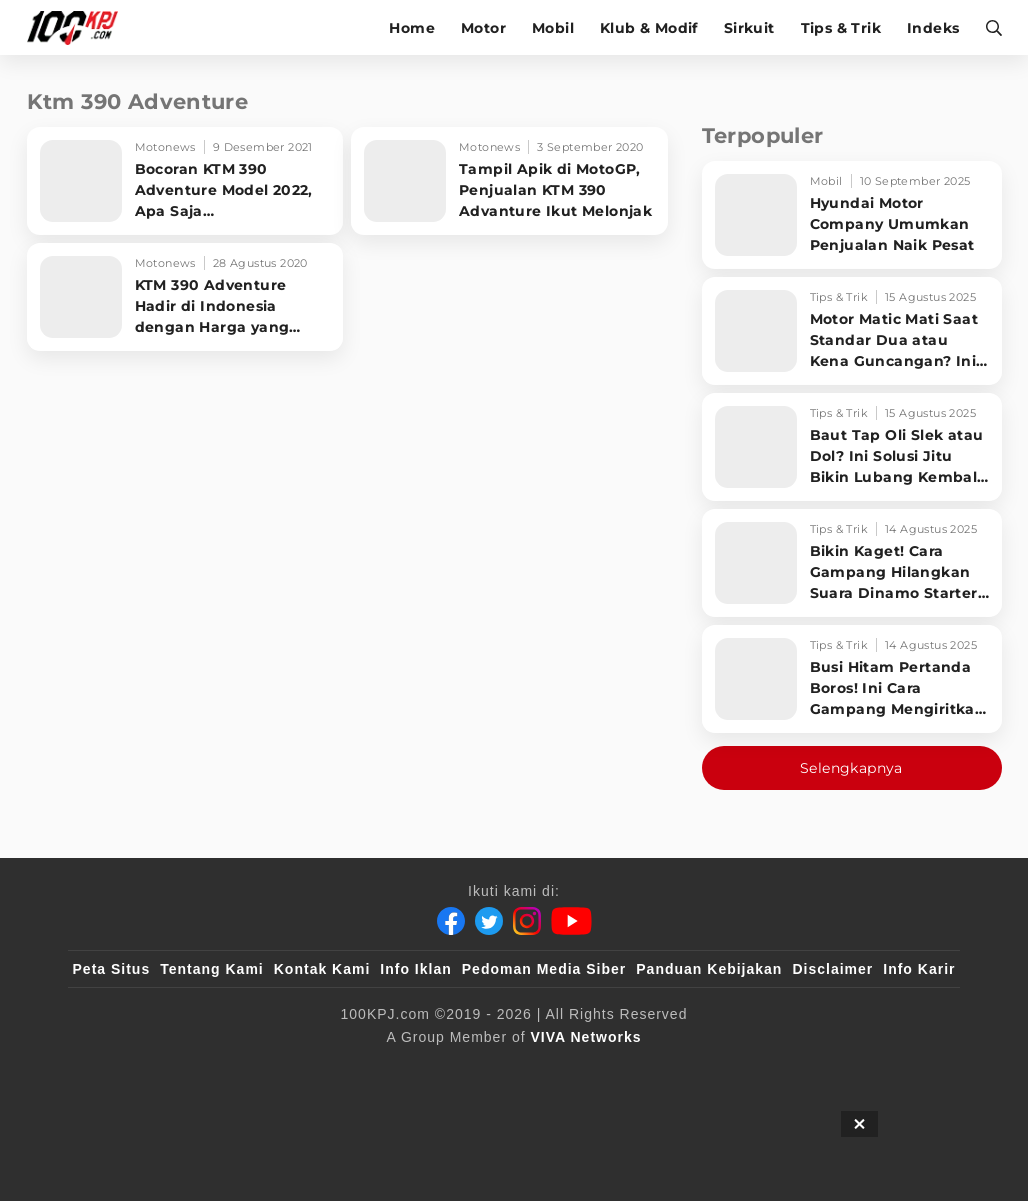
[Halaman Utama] (79, 27)
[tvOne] (553, 1070)
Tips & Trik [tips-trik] (841, 28)
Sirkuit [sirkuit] (749, 28)
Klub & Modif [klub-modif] (649, 28)
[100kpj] (221, 1070)
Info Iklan (415, 969)
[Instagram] (527, 921)
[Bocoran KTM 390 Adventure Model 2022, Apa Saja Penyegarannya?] (185, 181)
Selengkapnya (851, 768)
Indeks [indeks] (933, 28)
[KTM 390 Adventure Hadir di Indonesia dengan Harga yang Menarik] (185, 297)
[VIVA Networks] (586, 1037)
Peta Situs (112, 969)
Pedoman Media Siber (544, 969)
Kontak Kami (322, 969)
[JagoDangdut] (909, 1070)
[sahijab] (303, 1070)
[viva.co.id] (126, 1070)
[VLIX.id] (395, 1070)
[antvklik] (706, 1070)
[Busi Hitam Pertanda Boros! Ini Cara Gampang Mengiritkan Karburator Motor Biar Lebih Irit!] (852, 679)
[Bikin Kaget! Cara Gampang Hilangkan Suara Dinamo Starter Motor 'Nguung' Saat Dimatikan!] (852, 563)
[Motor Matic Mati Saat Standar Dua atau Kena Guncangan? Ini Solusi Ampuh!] (852, 331)
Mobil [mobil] (553, 28)
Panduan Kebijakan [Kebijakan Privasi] (709, 969)
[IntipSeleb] (804, 1070)
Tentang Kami (212, 969)
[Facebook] (451, 921)
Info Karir (919, 969)
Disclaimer (832, 969)
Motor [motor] (483, 28)
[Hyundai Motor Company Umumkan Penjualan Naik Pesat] (852, 215)
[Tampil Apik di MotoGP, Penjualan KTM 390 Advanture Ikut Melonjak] (509, 181)
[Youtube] (571, 921)
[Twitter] (489, 921)
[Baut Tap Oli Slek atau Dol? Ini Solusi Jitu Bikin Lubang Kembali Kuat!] (852, 447)
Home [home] (412, 28)
